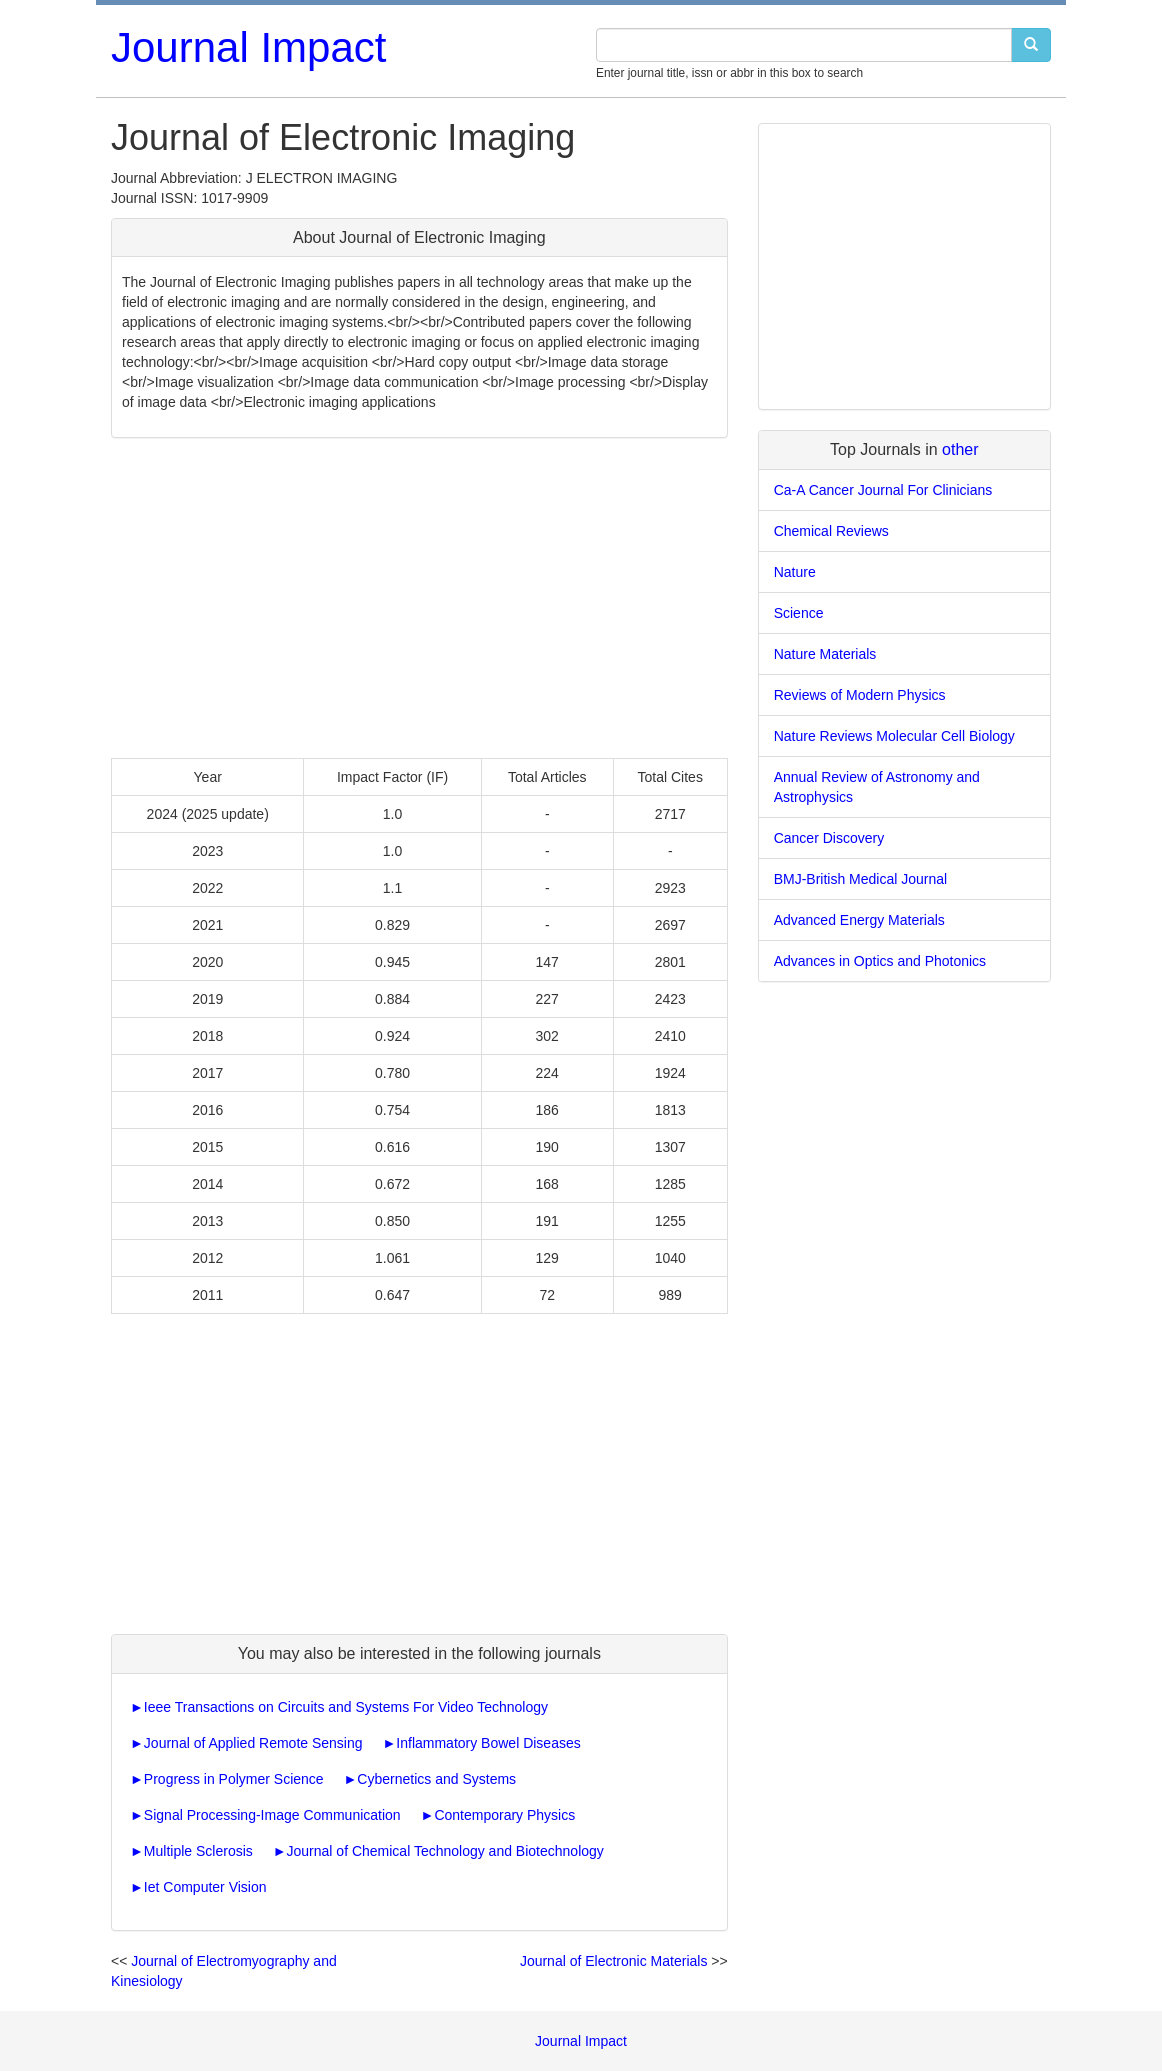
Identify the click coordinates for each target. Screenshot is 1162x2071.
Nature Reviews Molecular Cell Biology (894, 736)
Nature (795, 572)
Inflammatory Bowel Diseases (488, 1743)
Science (799, 613)
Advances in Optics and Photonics (880, 961)
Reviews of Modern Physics (860, 695)
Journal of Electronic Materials (614, 1961)
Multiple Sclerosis (198, 1851)
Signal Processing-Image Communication (272, 1815)
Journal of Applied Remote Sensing (253, 1743)
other (960, 449)
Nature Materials (825, 654)
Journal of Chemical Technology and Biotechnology (445, 1851)
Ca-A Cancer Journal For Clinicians (883, 490)
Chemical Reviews (831, 531)
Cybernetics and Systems (436, 1779)
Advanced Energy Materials (859, 920)
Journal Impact (248, 47)
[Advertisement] (419, 598)
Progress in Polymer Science (234, 1779)
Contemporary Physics (504, 1815)
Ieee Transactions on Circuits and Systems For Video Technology (346, 1707)
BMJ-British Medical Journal (861, 879)
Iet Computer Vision (205, 1887)
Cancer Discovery (829, 838)
